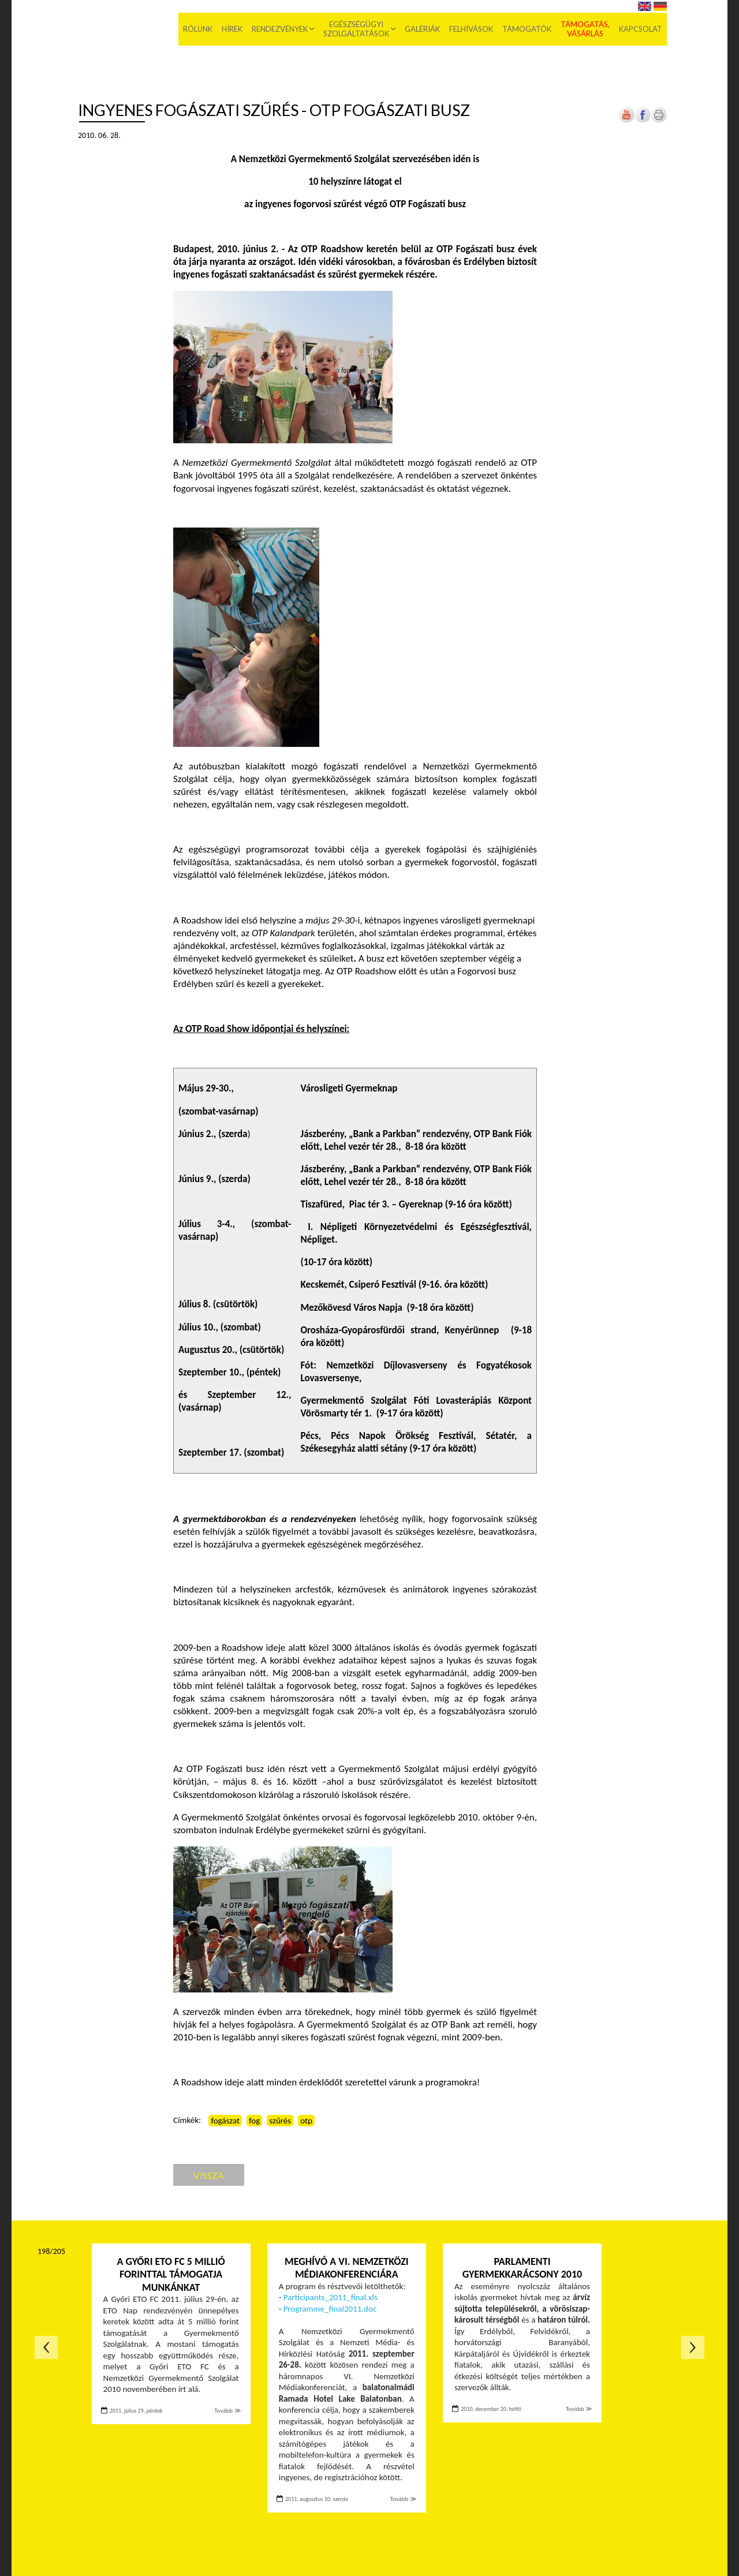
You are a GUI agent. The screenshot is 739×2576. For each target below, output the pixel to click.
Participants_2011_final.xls (330, 2297)
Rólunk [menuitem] (197, 28)
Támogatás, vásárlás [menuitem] (585, 29)
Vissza (208, 2175)
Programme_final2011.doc (330, 2309)
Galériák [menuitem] (422, 28)
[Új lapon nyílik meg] (643, 120)
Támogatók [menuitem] (526, 28)
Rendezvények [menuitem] (280, 28)
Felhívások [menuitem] (471, 28)
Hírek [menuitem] (232, 28)
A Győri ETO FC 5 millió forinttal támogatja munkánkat (171, 2274)
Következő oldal (692, 2347)
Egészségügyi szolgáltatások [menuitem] (356, 29)
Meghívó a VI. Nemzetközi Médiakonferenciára (347, 2268)
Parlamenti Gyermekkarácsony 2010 (522, 2268)
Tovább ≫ (227, 2410)
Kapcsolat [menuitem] (640, 28)
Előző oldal (46, 2347)
